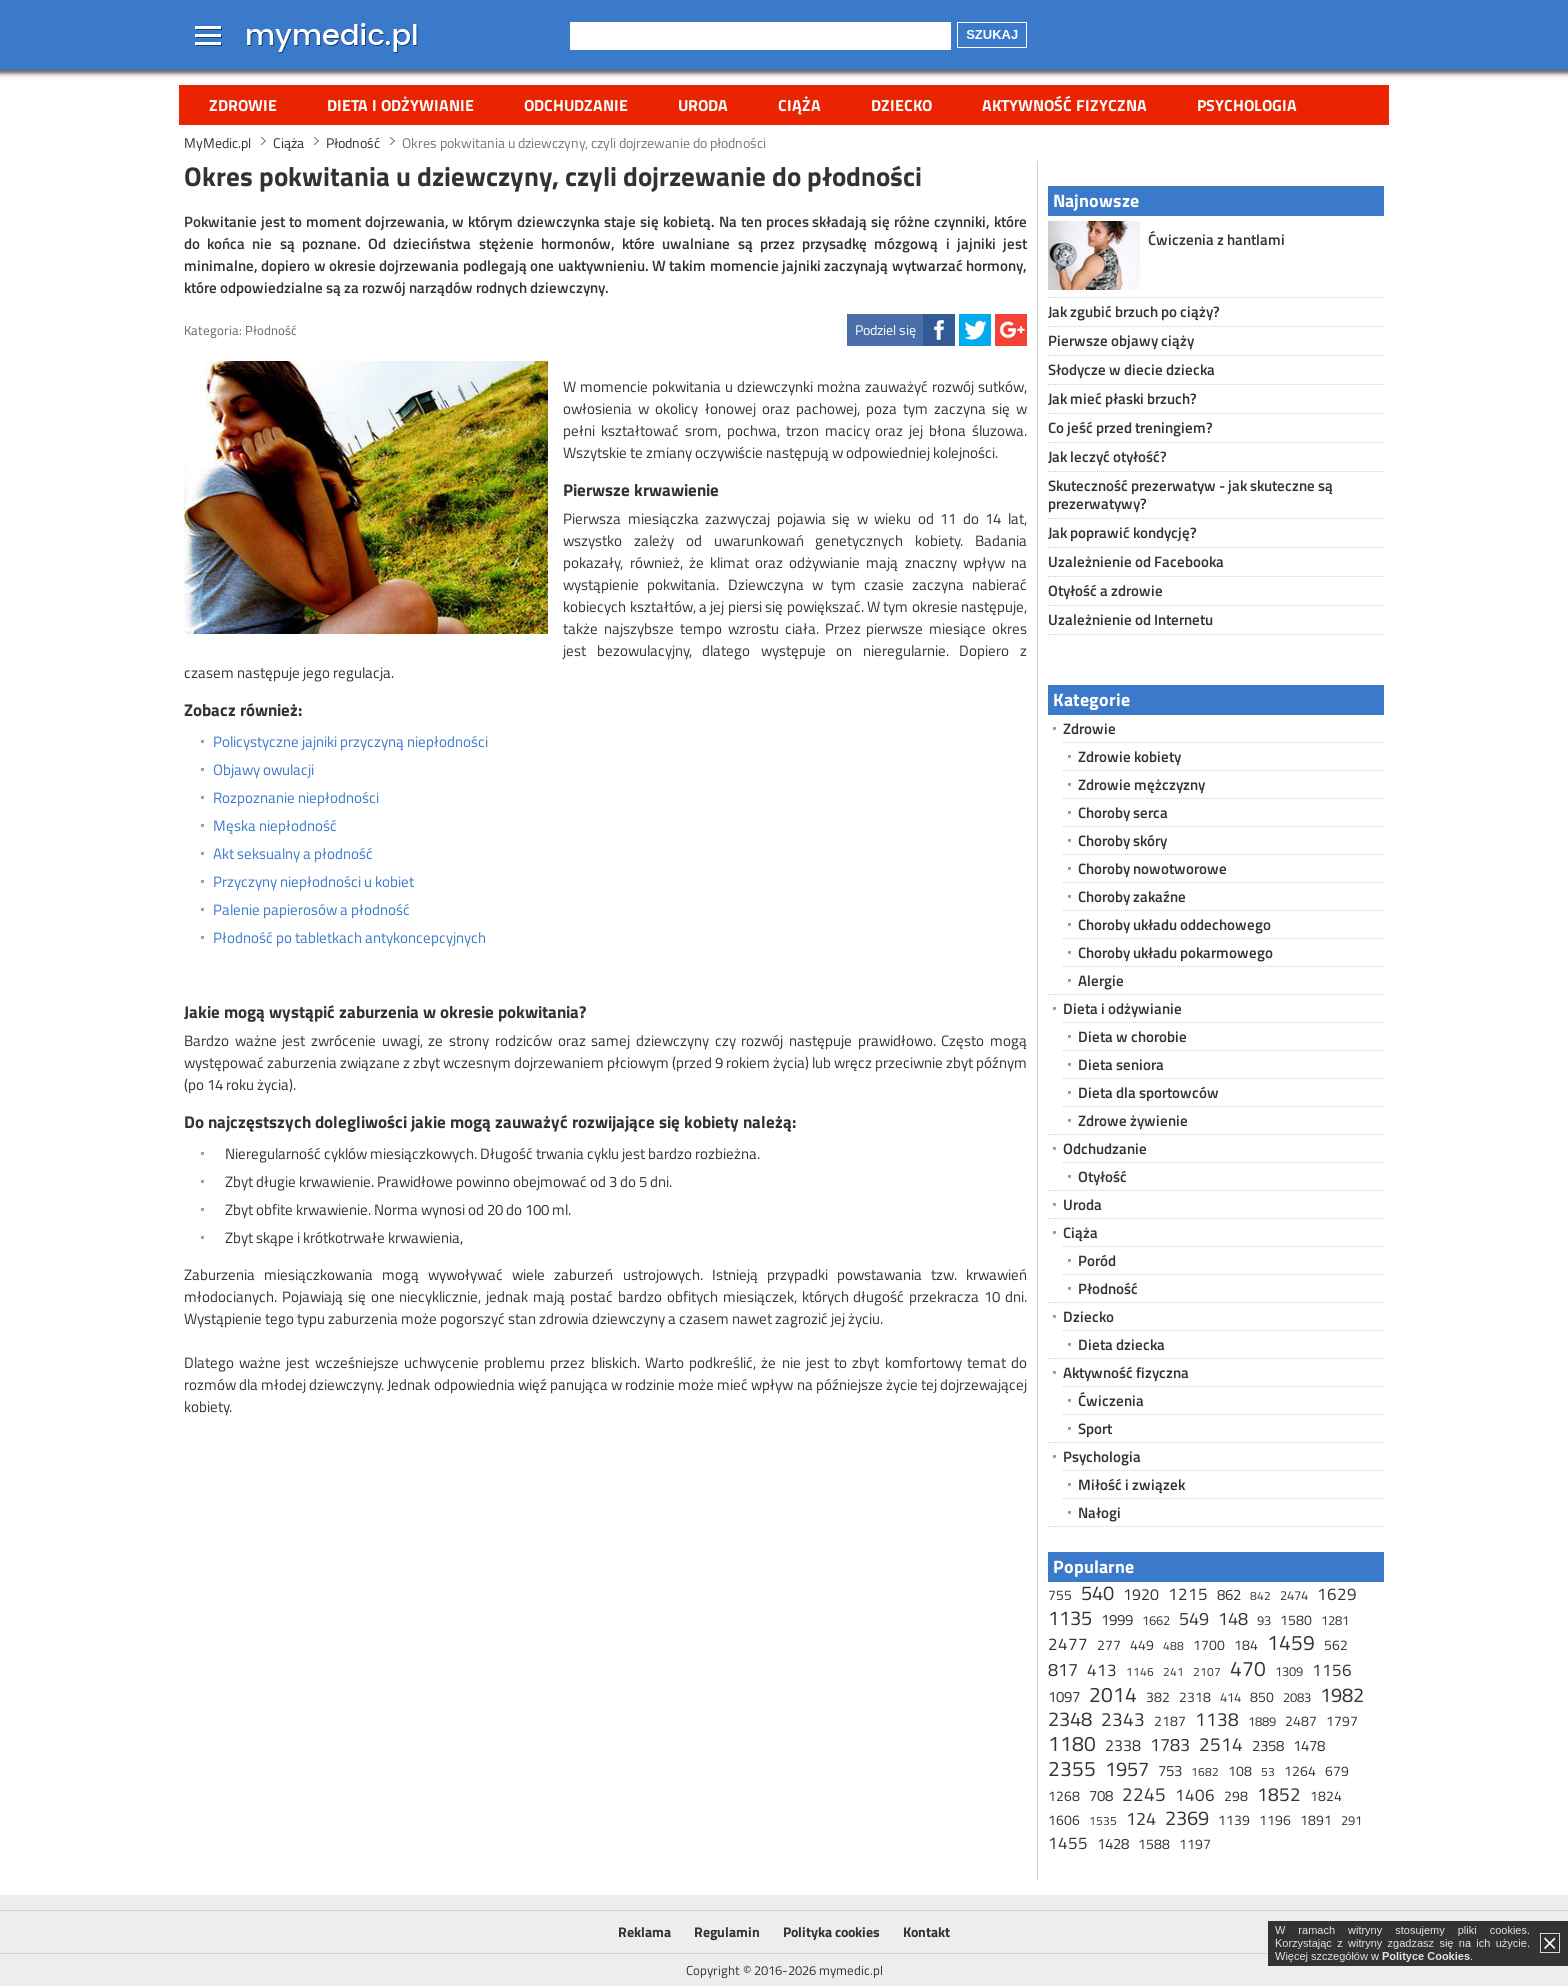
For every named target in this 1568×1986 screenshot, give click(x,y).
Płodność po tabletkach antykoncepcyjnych (349, 938)
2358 (1268, 1745)
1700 (1209, 1644)
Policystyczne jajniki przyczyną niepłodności (350, 742)
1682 (1205, 1771)
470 (1248, 1668)
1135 (1070, 1617)
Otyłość (1102, 1176)
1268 (1064, 1795)
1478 (1309, 1745)
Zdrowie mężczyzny (1141, 784)
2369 (1187, 1817)
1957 (1127, 1768)
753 (1170, 1770)
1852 (1279, 1793)
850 (1262, 1696)
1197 (1195, 1843)
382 (1158, 1696)
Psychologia (1247, 105)
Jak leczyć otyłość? (1107, 456)
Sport (1095, 1428)
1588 (1154, 1843)
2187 (1170, 1720)
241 (1173, 1671)
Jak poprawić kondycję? (1122, 532)
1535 (1103, 1820)
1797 (1342, 1720)
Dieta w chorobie (1132, 1036)
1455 (1068, 1843)
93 (1264, 1620)
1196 (1275, 1819)
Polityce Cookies (1426, 1956)
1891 (1316, 1819)
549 (1194, 1618)
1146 (1140, 1671)
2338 (1123, 1745)
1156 (1332, 1670)
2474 (1294, 1595)
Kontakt (926, 1931)
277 (1109, 1644)
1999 (1117, 1619)
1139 (1234, 1819)
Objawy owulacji (263, 770)
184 (1246, 1644)
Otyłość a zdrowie (1105, 590)
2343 (1123, 1718)
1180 (1072, 1743)
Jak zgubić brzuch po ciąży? (1134, 311)
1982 (1342, 1694)
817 (1063, 1669)
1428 (1113, 1843)
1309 (1289, 1671)
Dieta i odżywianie (400, 105)
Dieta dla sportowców (1148, 1092)
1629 (1337, 1594)
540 (1097, 1592)
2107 (1207, 1671)
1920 (1141, 1594)
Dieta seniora (1121, 1064)
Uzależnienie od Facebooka (1136, 561)
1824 (1326, 1795)
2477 (1068, 1644)
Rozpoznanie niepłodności (296, 798)
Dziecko (901, 105)
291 (1351, 1820)
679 (1337, 1770)
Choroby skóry (1122, 840)
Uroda (703, 105)
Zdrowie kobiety (1129, 756)
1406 (1195, 1795)
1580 (1296, 1619)
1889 (1262, 1721)
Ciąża (799, 105)
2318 (1195, 1696)
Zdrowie (243, 105)
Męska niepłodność (275, 826)
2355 (1072, 1768)
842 (1260, 1595)
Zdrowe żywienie (1133, 1120)
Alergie (1101, 980)
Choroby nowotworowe (1152, 868)
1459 (1291, 1642)
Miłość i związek (1131, 1484)
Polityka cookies (831, 1931)
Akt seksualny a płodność (293, 854)
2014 (1113, 1694)
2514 (1221, 1743)
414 (1230, 1697)
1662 (1156, 1620)
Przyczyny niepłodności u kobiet (313, 882)
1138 (1217, 1718)
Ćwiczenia (1111, 1400)
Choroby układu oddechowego (1174, 924)
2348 (1070, 1718)
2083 (1297, 1697)
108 (1240, 1770)
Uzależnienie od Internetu (1130, 619)
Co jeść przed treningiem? (1130, 427)
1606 (1064, 1819)
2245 (1144, 1793)
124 (1141, 1818)
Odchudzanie (576, 105)
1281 (1335, 1620)
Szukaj (992, 34)
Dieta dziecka (1121, 1344)
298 (1236, 1795)
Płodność (271, 330)
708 (1101, 1795)
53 (1268, 1771)
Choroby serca (1123, 812)
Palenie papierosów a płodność (311, 910)
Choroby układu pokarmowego (1175, 952)
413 (1102, 1670)
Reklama (644, 1931)
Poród (1097, 1260)
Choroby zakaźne (1132, 896)
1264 (1300, 1770)
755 (1060, 1594)
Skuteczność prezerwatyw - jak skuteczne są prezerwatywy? (1190, 494)
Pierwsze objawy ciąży (1121, 340)
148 (1233, 1618)
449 (1142, 1644)
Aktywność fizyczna (1064, 105)
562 (1336, 1644)
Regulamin (727, 1931)
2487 (1301, 1720)
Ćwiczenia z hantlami (1216, 239)
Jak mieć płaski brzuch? (1122, 398)
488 (1173, 1645)
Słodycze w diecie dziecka (1131, 369)
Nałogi (1099, 1512)
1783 (1170, 1744)
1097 (1064, 1696)
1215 (1188, 1594)
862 (1229, 1594)
